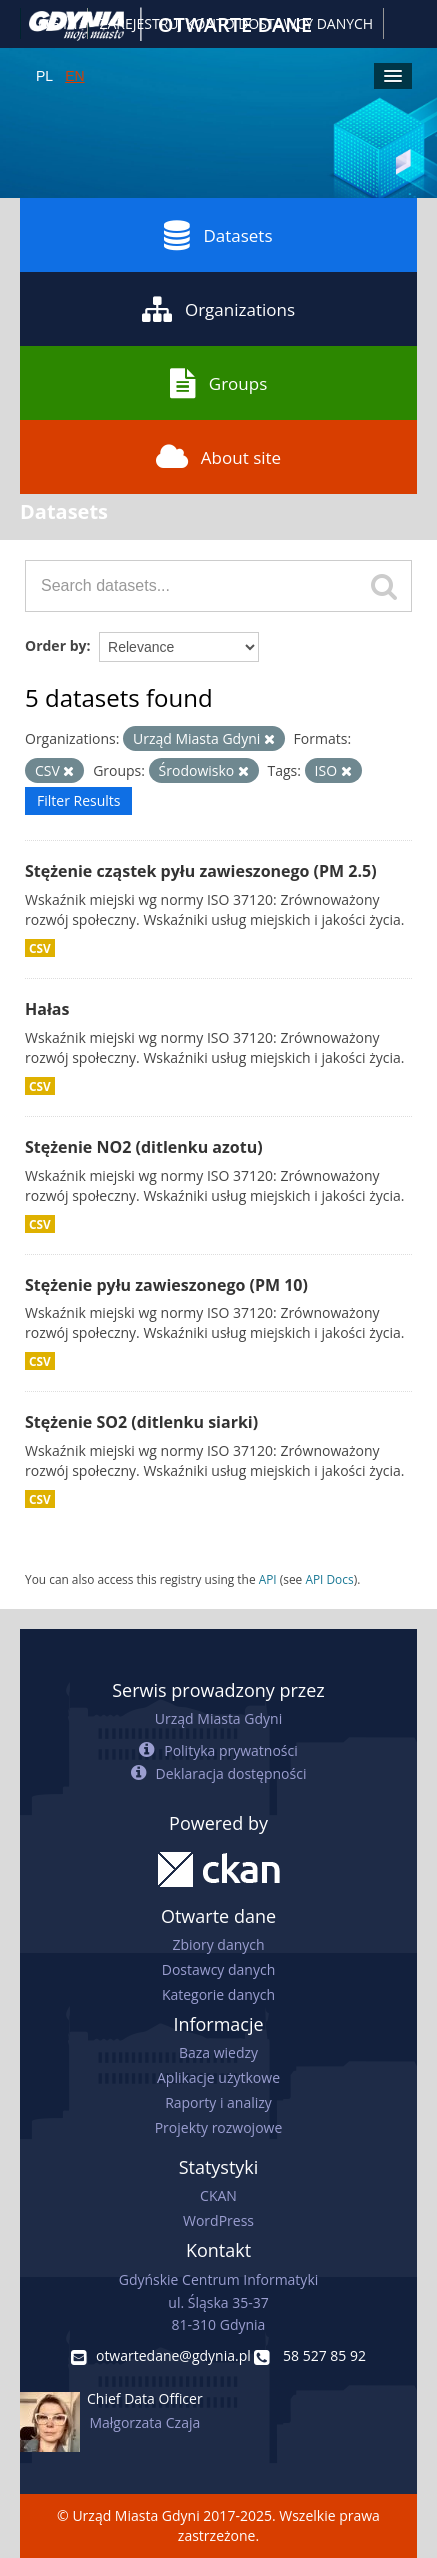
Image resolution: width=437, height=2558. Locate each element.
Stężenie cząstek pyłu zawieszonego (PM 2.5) (201, 871)
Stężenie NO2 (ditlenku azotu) (144, 1147)
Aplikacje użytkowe (218, 2077)
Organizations (218, 309)
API (268, 1579)
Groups (218, 383)
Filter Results (78, 800)
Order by (55, 645)
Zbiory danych (218, 1944)
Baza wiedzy (218, 2052)
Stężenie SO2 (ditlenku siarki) (141, 1422)
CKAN (218, 2195)
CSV (40, 948)
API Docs (329, 1579)
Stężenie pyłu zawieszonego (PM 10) (166, 1285)
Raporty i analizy (218, 2102)
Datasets (218, 235)
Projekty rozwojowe (219, 2127)
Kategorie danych (218, 1994)
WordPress (218, 2220)
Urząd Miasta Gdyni (218, 1718)
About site (218, 457)
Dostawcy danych (218, 1969)
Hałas (47, 1009)
